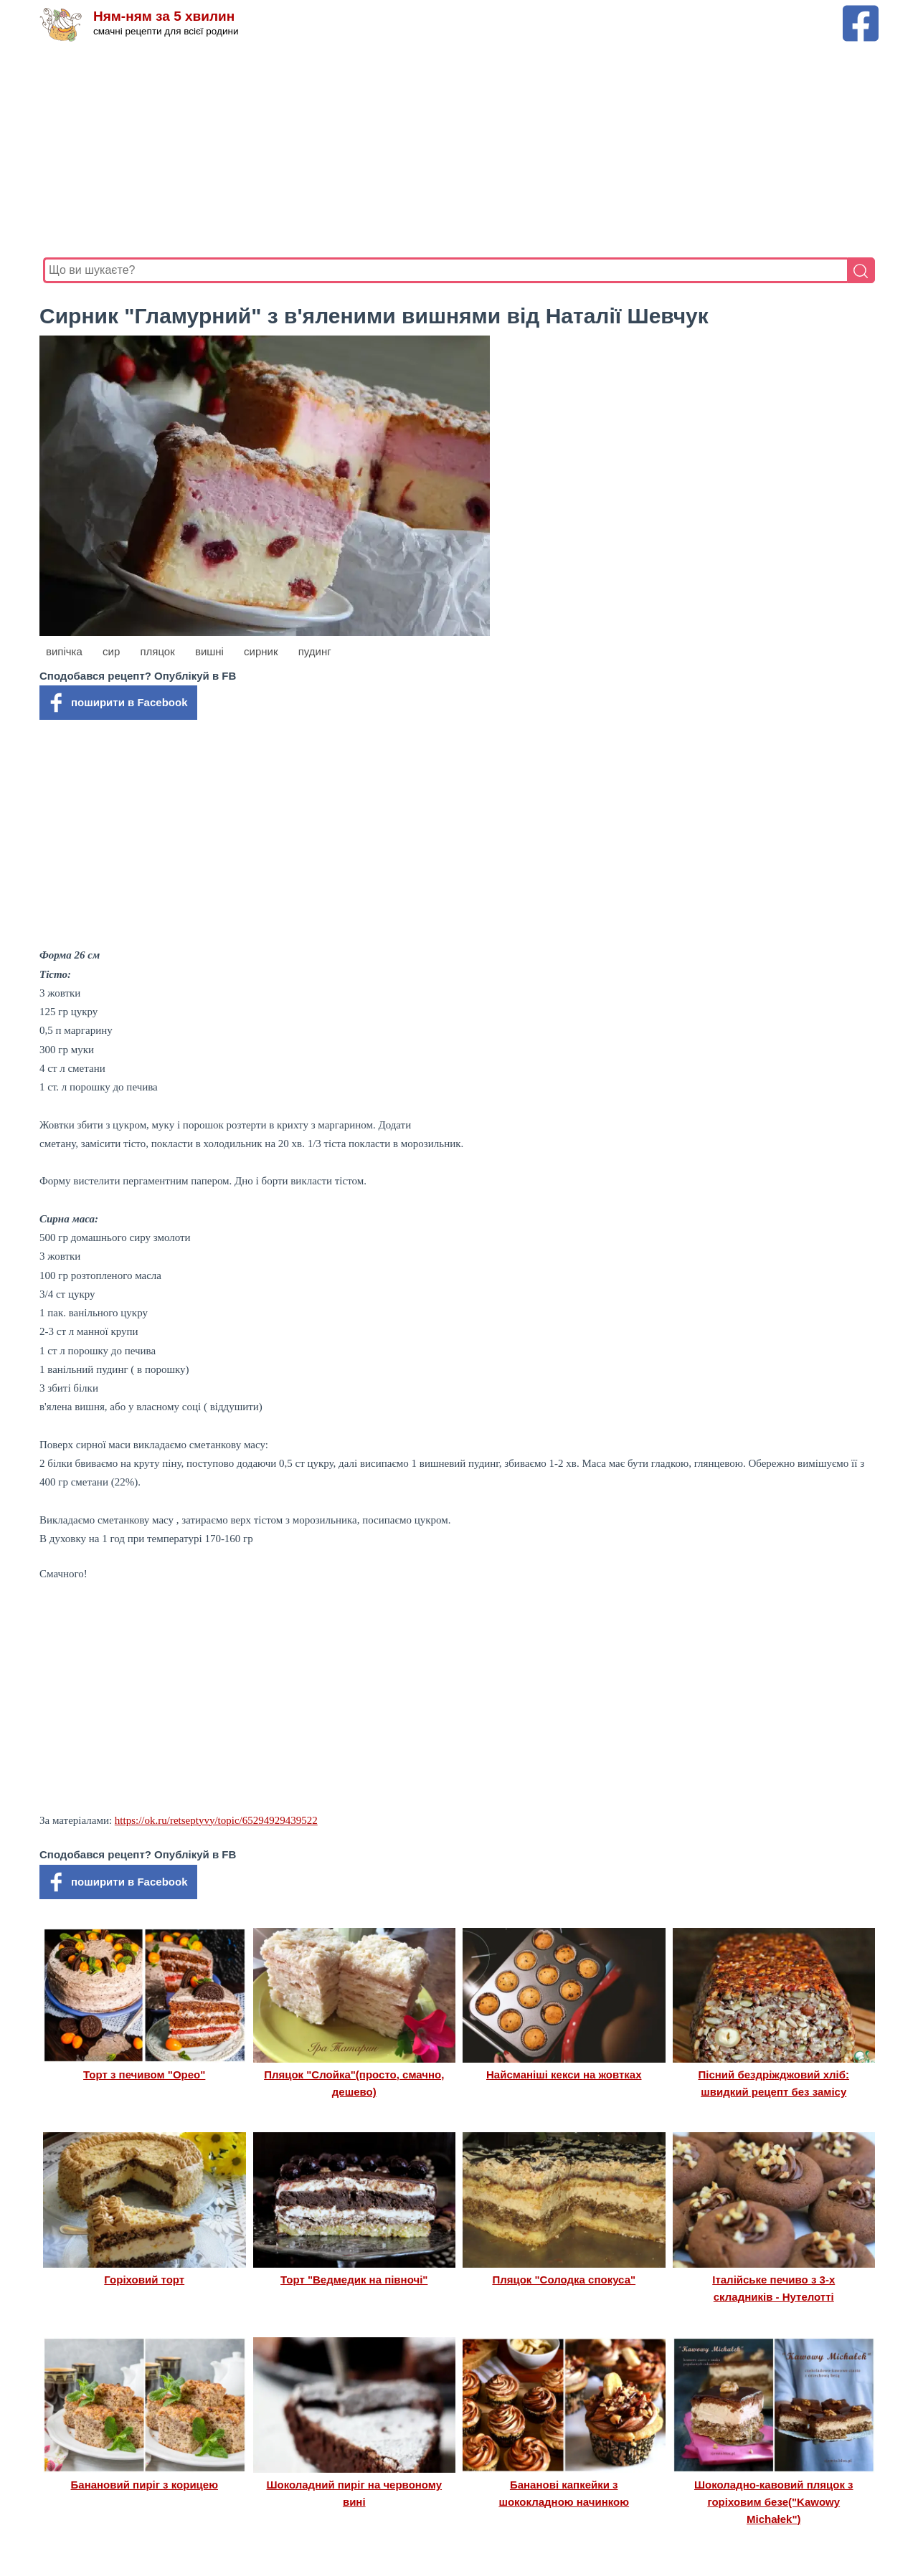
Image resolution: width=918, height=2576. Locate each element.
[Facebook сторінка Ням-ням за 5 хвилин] (861, 12)
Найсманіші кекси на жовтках (564, 2074)
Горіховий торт (144, 2279)
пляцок (157, 651)
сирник (261, 651)
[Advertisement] (459, 149)
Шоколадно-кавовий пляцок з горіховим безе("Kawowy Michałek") (773, 2502)
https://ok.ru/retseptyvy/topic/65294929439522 (216, 1820)
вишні (209, 651)
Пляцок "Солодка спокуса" (563, 2279)
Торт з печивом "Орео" (144, 2074)
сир (111, 651)
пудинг (314, 651)
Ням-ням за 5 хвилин (164, 16)
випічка (64, 651)
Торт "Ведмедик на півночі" (353, 2279)
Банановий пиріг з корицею (144, 2484)
